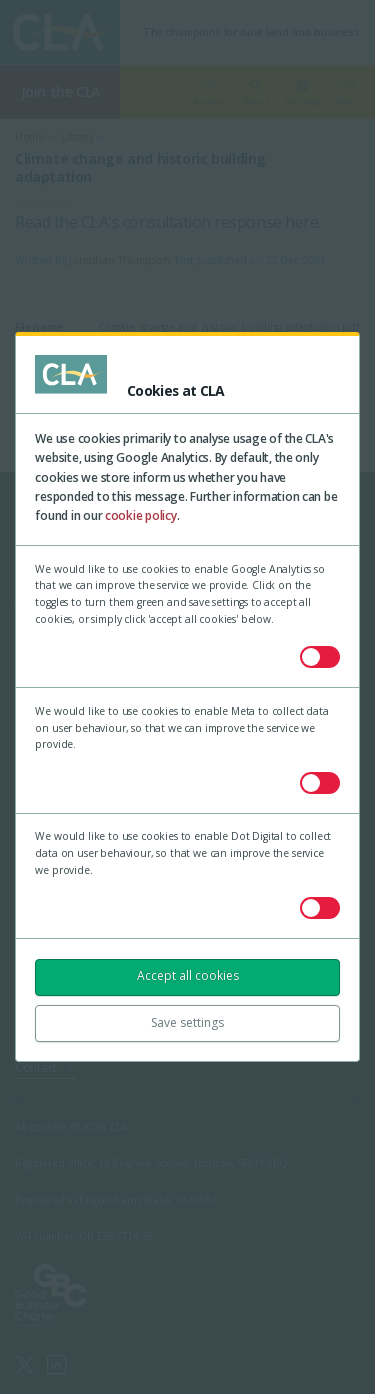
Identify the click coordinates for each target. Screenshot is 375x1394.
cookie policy (141, 515)
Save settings (187, 1022)
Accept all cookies (188, 975)
